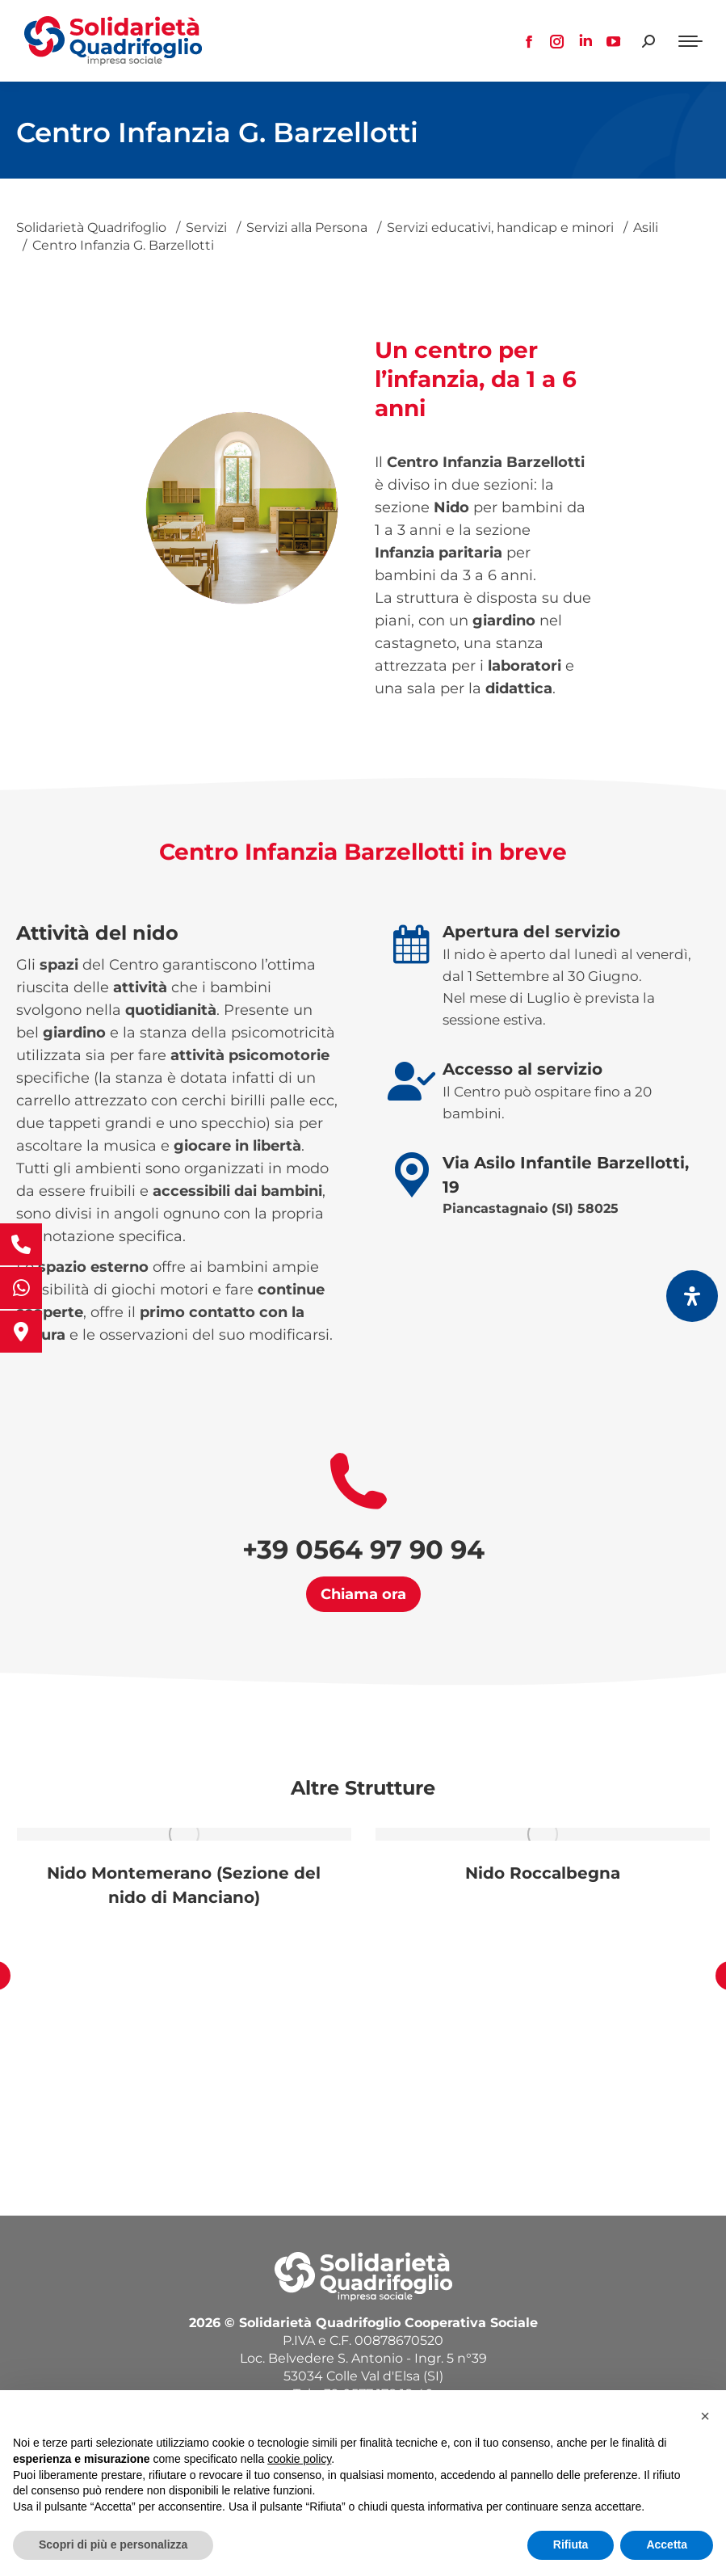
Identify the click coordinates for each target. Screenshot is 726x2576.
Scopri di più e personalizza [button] (113, 2544)
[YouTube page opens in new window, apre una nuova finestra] (614, 41)
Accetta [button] (666, 2544)
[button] (705, 2416)
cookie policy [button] (299, 2458)
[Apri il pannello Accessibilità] (692, 1296)
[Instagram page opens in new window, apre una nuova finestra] (557, 41)
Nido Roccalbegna (542, 1873)
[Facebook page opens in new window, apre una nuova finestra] (529, 41)
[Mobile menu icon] (690, 41)
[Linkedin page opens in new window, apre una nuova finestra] (585, 41)
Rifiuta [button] (571, 2544)
